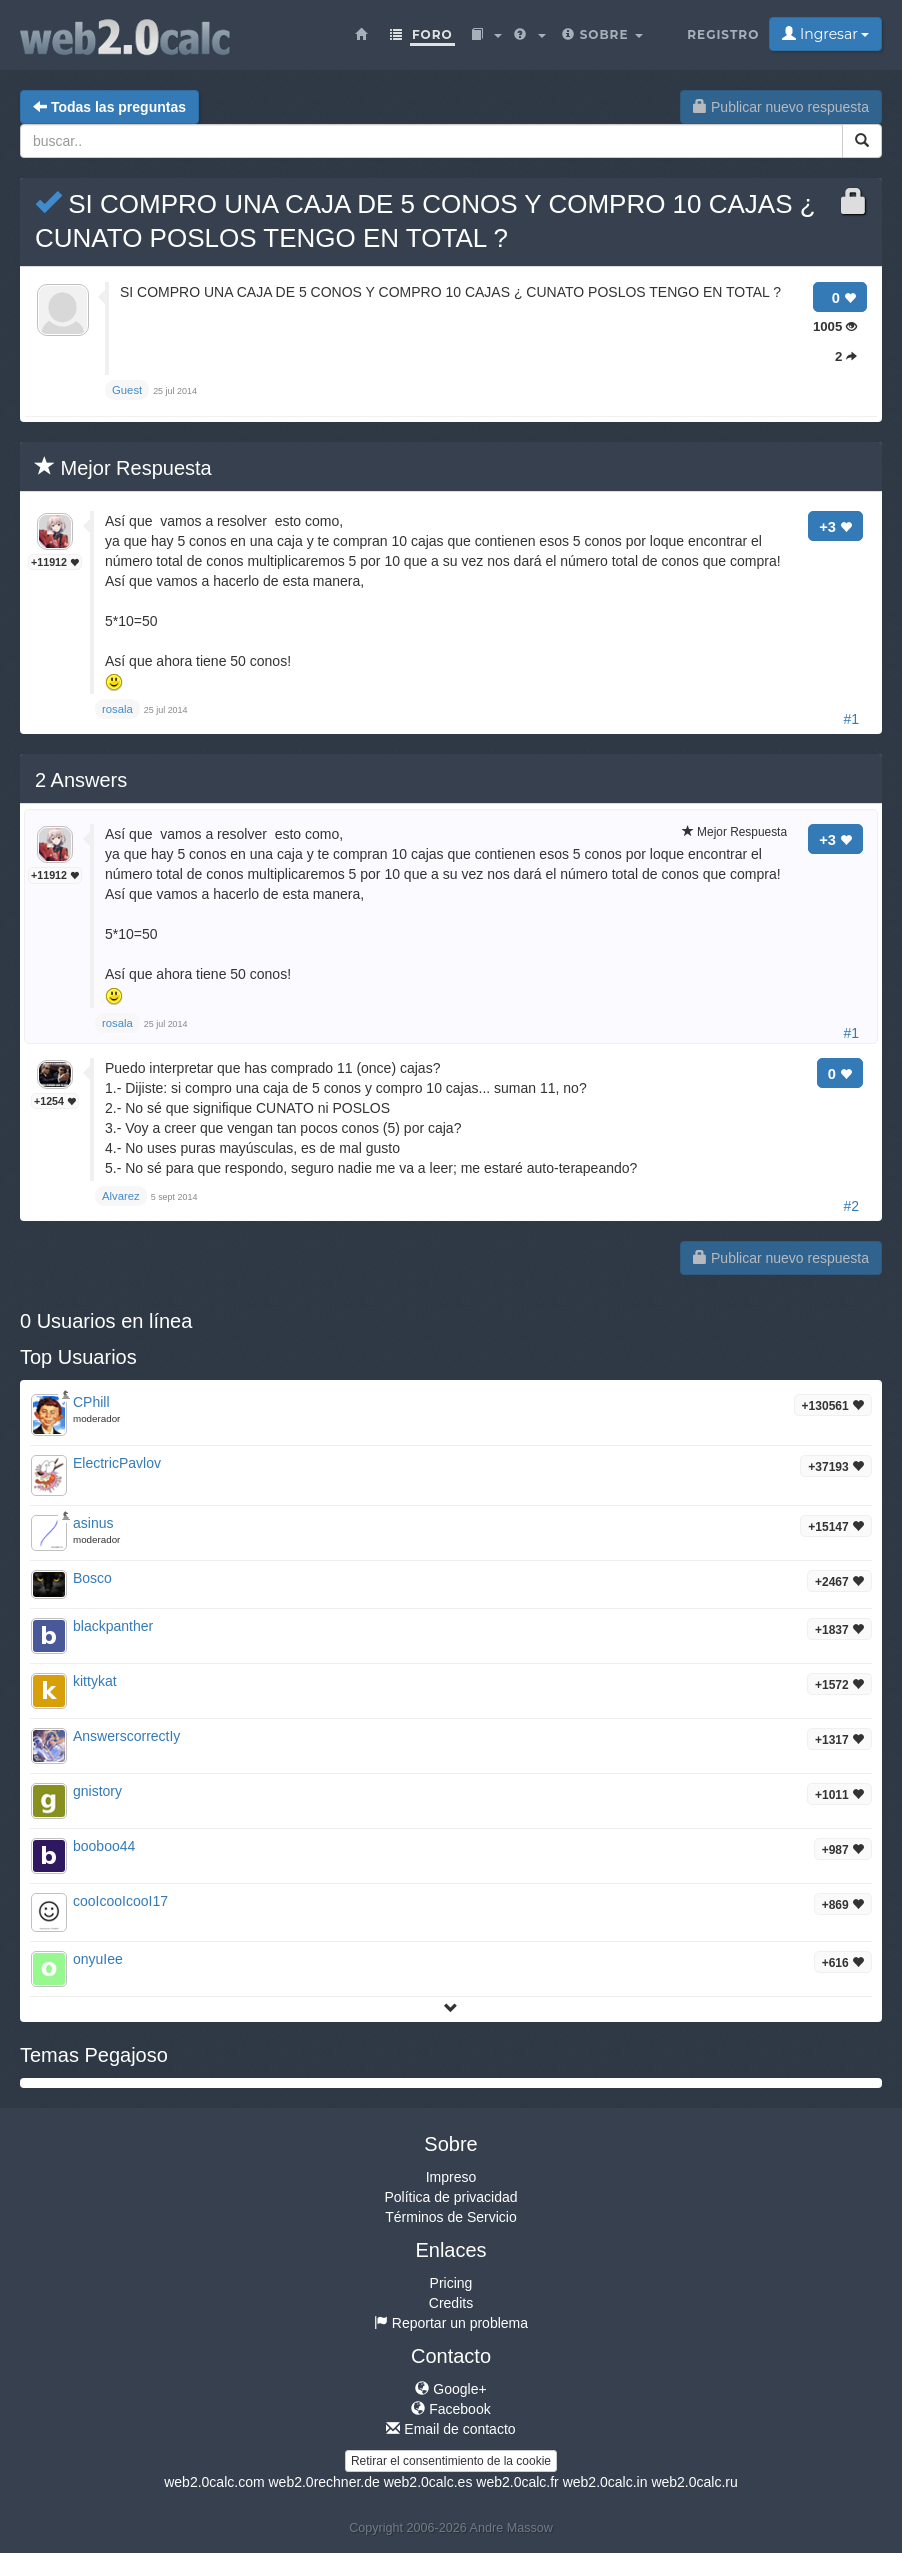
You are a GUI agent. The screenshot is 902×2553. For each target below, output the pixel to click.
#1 (851, 719)
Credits (451, 2303)
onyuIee (98, 1959)
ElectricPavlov (117, 1463)
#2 (851, 1206)
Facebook (450, 2409)
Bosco (92, 1578)
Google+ (450, 2389)
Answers (81, 780)
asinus (93, 1523)
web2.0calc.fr (517, 2482)
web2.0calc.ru (694, 2482)
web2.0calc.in (605, 2482)
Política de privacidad (450, 2197)
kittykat (95, 1681)
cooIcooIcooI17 (120, 1901)
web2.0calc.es (428, 2482)
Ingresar (825, 34)
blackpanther (113, 1626)
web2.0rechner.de (323, 2482)
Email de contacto (450, 2429)
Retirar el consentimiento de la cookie (451, 2461)
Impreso (451, 2177)
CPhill (91, 1402)
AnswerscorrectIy (126, 1736)
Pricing (451, 2283)
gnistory (97, 1791)
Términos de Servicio (451, 2217)
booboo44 (104, 1846)
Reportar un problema (451, 2323)
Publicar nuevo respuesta (781, 107)
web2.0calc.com (214, 2482)
